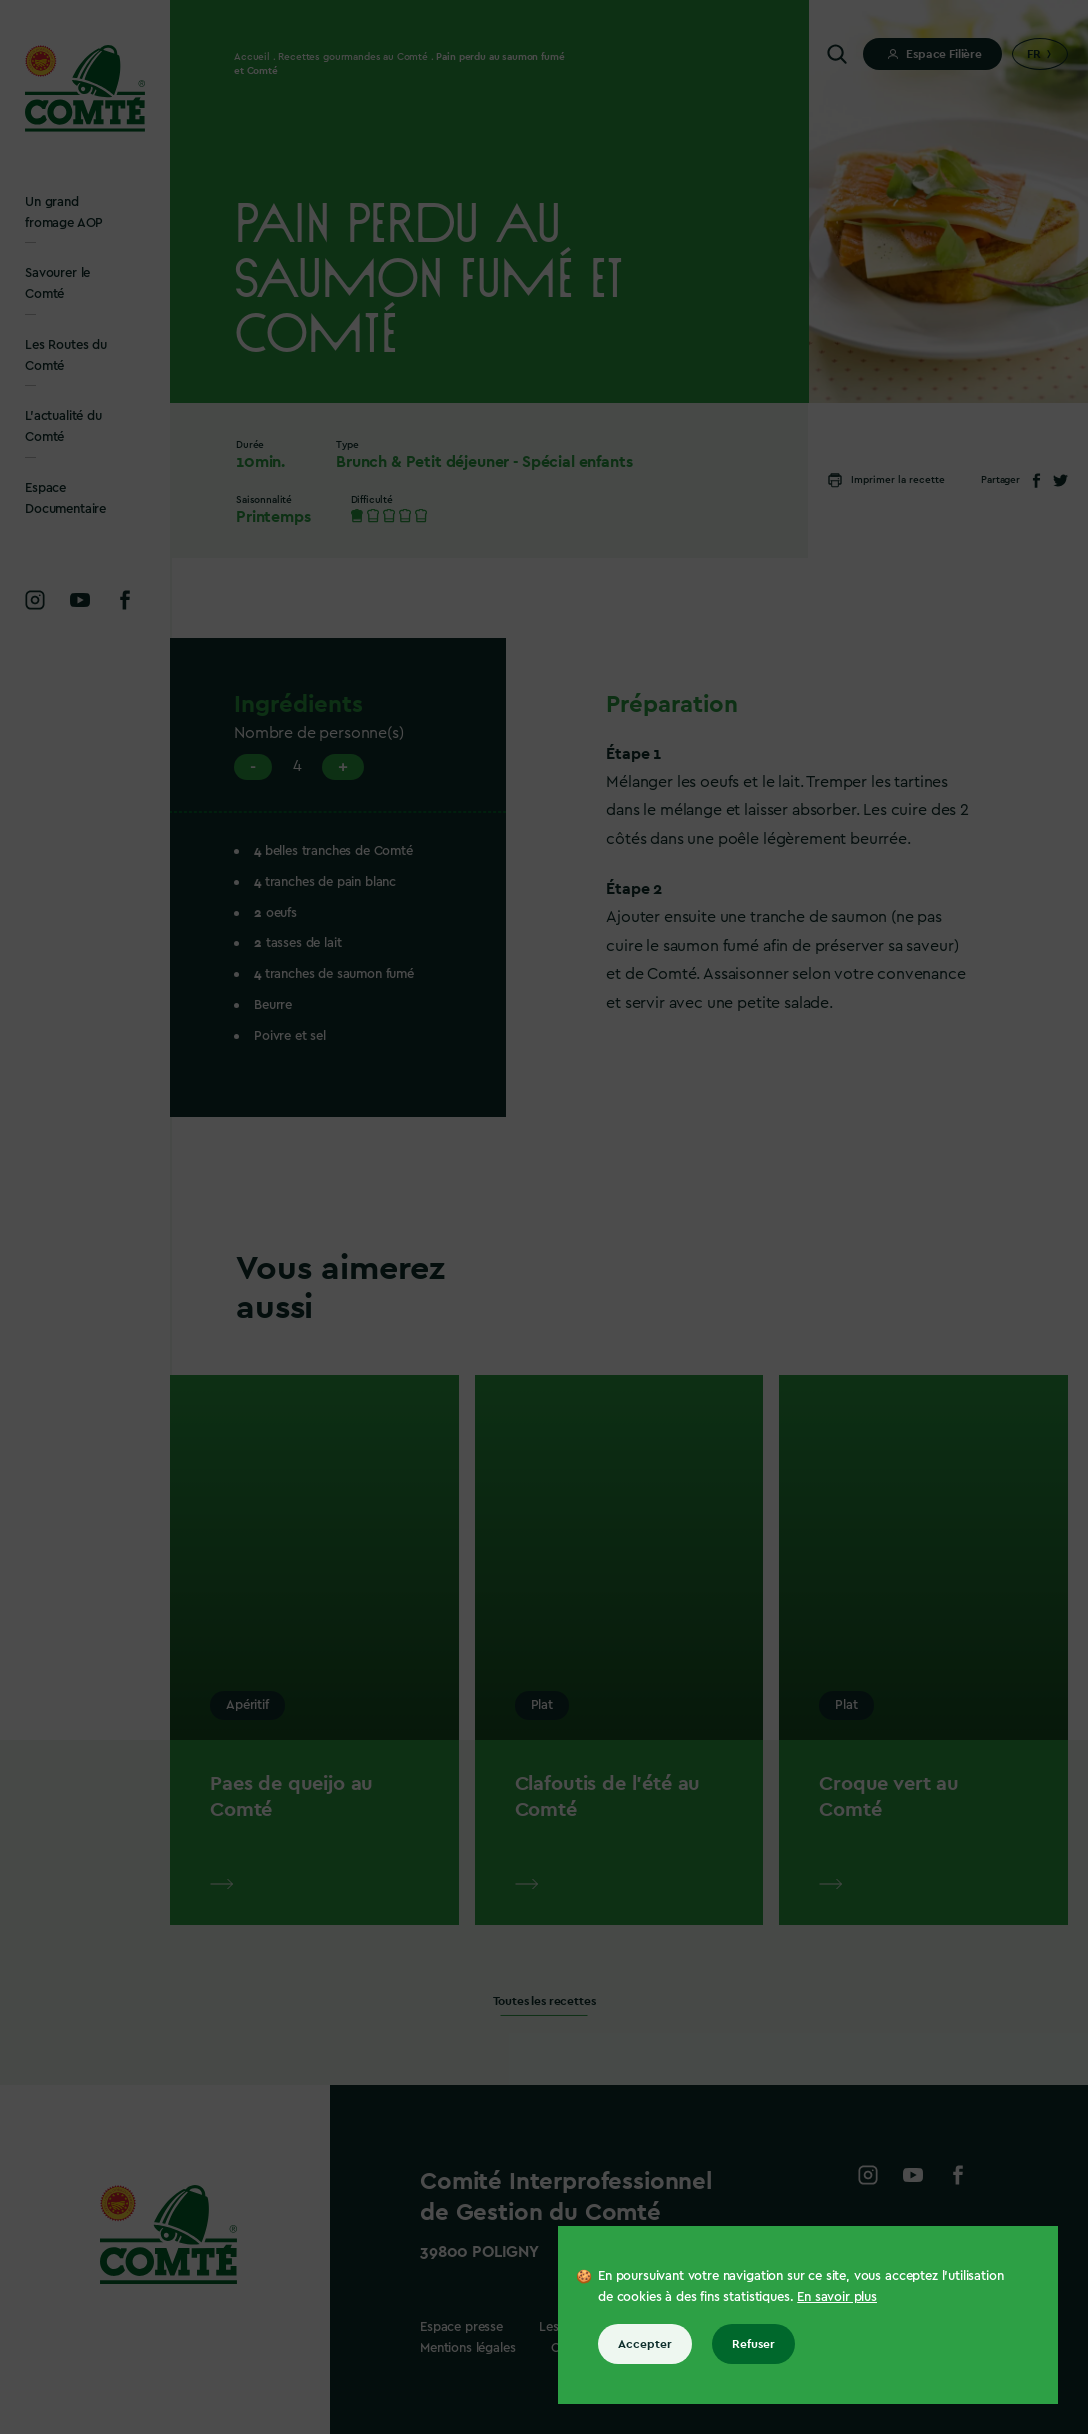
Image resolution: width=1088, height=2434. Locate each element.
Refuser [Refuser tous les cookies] (753, 2344)
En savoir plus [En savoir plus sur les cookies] (837, 2296)
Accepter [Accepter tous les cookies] (645, 2344)
